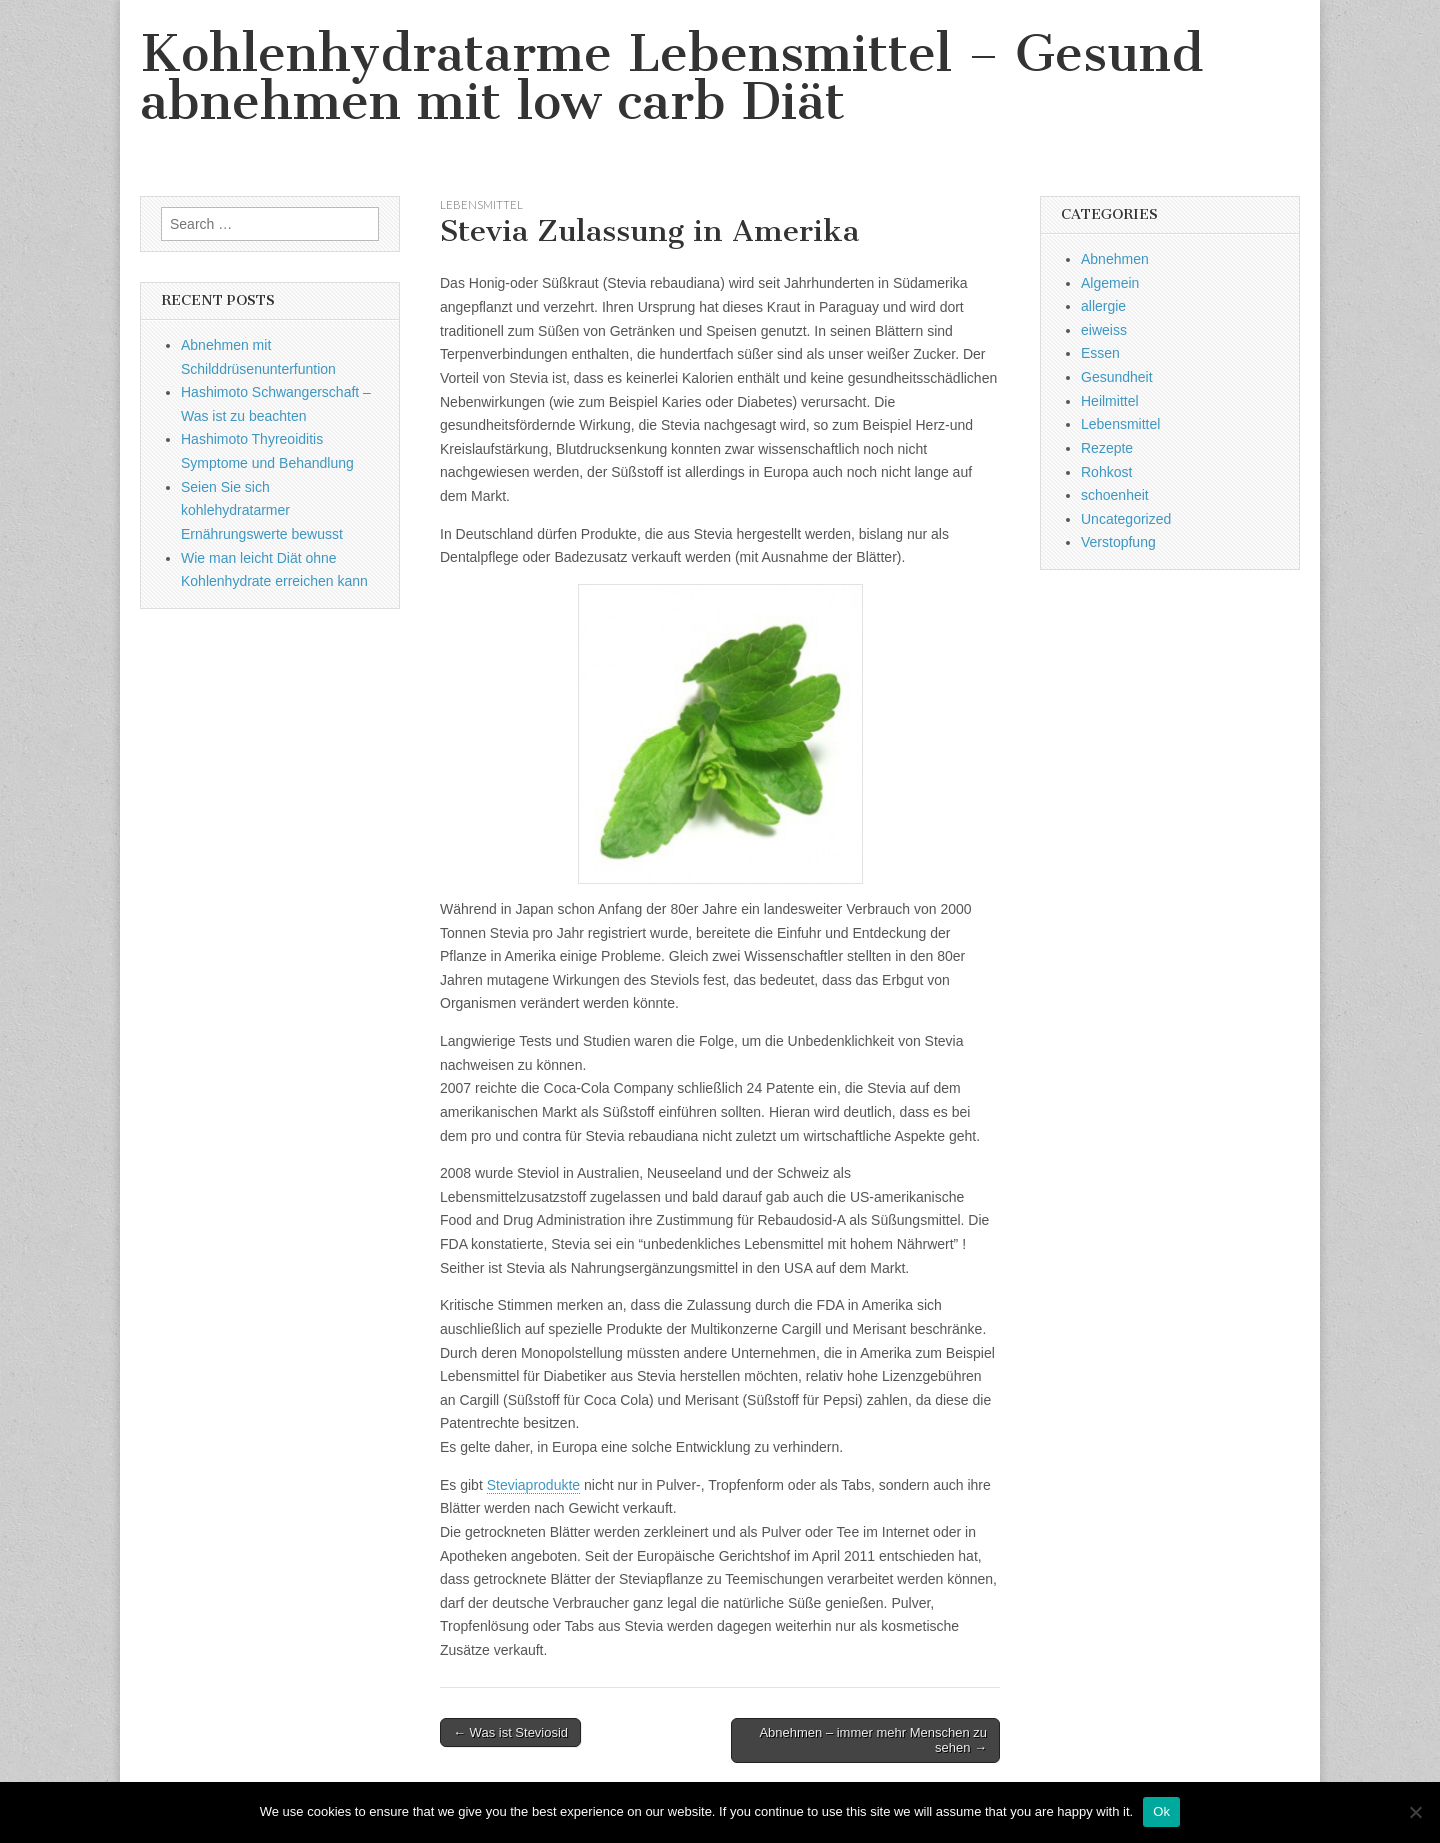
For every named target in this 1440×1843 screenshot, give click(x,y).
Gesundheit (1117, 377)
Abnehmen (1115, 259)
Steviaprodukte (533, 1485)
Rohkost (1106, 472)
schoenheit (1115, 495)
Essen (1100, 353)
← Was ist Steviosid (510, 1732)
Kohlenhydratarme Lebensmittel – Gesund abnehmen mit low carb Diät (671, 77)
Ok (1161, 1811)
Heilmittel (1110, 401)
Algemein (1110, 283)
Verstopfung (1118, 542)
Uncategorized (1126, 519)
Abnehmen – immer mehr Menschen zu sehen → (873, 1740)
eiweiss (1104, 330)
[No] (1415, 1812)
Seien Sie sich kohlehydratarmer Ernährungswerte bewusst (262, 510)
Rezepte (1107, 448)
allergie (1103, 306)
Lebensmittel (481, 204)
